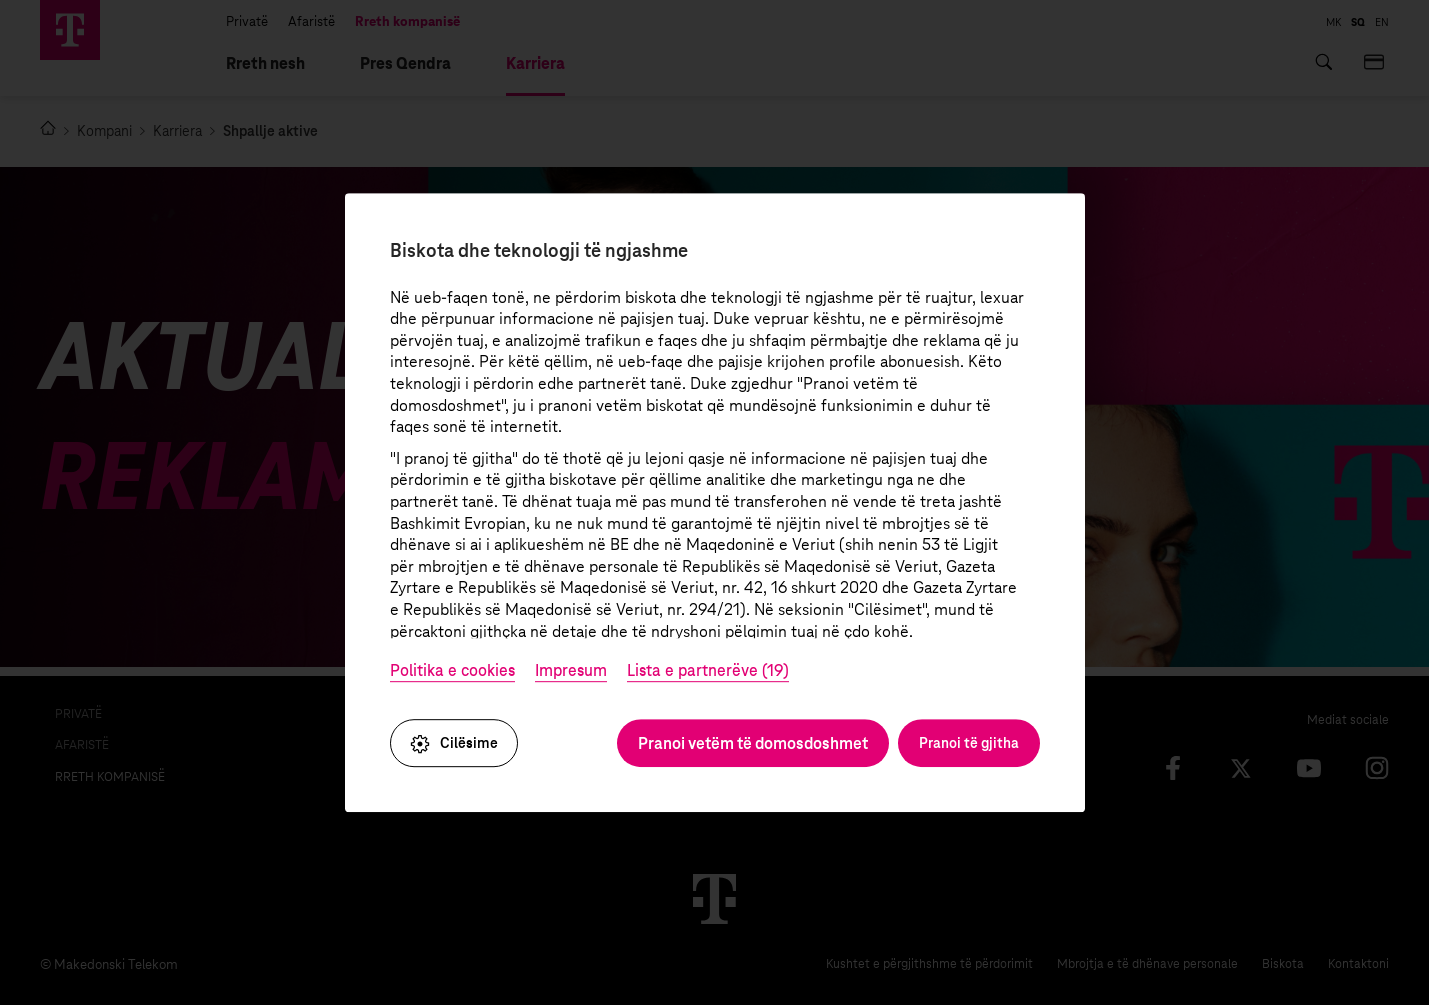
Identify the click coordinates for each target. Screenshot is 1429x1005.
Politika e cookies (452, 671)
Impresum (571, 671)
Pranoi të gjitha (969, 743)
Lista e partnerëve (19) (708, 671)
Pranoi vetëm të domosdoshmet (753, 743)
